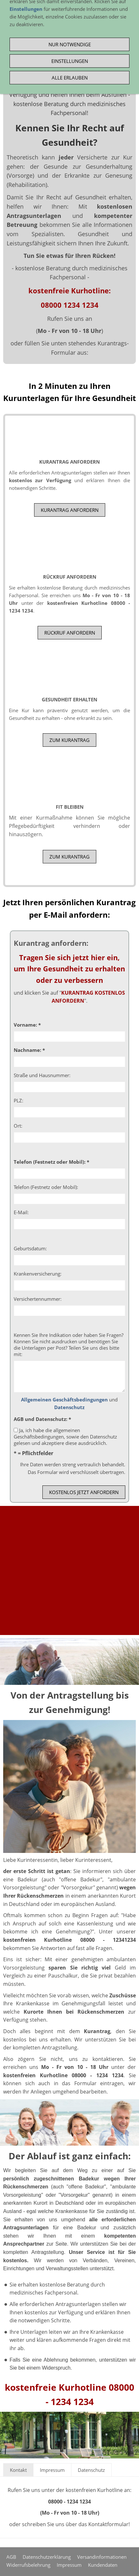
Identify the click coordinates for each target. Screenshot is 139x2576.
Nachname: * (29, 1050)
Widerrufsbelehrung (28, 2565)
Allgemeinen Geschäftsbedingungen (64, 1399)
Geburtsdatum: (30, 1248)
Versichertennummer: (38, 1299)
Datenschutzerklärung (47, 2557)
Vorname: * (27, 1025)
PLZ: (18, 1100)
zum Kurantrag (69, 740)
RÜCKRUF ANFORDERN (69, 632)
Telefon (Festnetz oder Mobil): (46, 1187)
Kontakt (18, 2470)
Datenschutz (69, 1407)
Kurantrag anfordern (70, 510)
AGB (11, 2557)
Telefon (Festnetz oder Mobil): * (51, 1162)
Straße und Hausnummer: (42, 1075)
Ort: (18, 1125)
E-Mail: (21, 1212)
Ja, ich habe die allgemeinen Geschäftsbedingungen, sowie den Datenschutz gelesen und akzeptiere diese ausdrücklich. (65, 1436)
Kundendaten (102, 2565)
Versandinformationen (102, 2557)
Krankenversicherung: (38, 1273)
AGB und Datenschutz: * (42, 1419)
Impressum (52, 2470)
